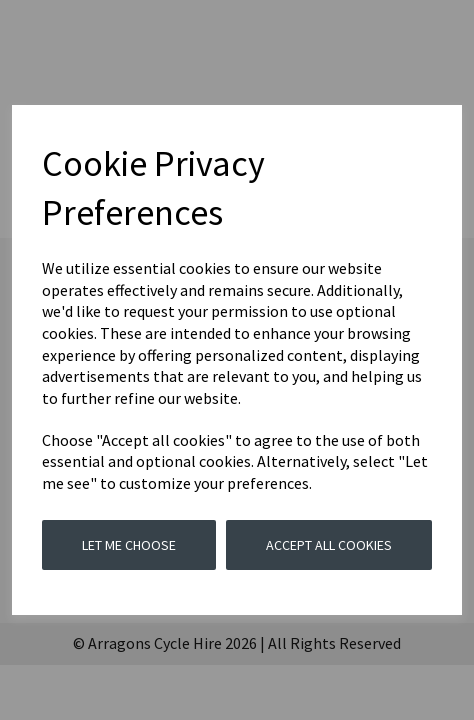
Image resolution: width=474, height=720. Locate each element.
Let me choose (129, 545)
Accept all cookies (329, 545)
